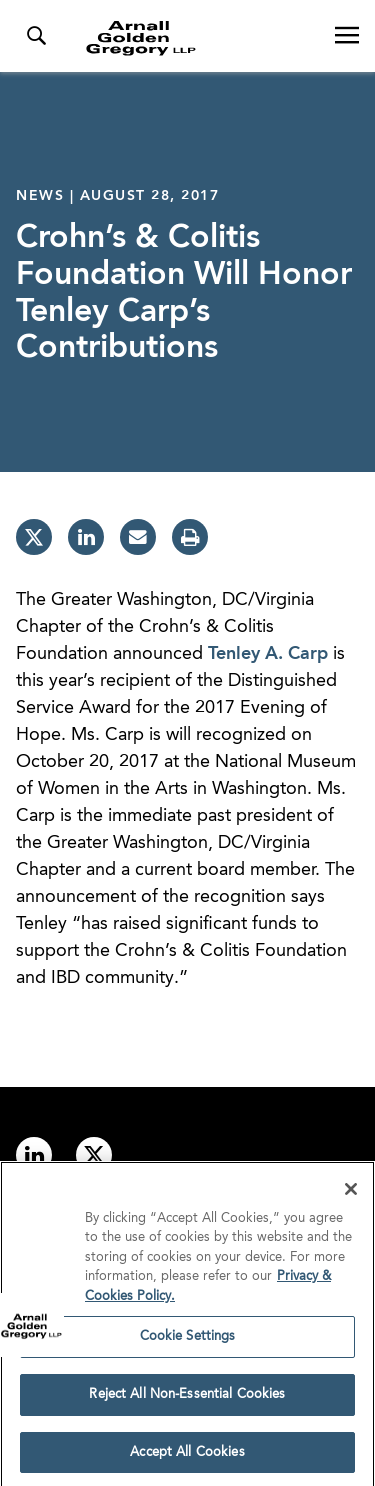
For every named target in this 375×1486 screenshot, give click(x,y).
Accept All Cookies (187, 1457)
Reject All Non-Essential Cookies (187, 1399)
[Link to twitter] (94, 1155)
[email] (138, 537)
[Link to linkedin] (34, 1155)
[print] (190, 537)
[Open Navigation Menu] (347, 36)
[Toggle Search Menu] (36, 36)
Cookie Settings (188, 1341)
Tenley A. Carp (268, 654)
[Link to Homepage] (195, 38)
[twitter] (34, 537)
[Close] (351, 1194)
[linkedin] (86, 537)
